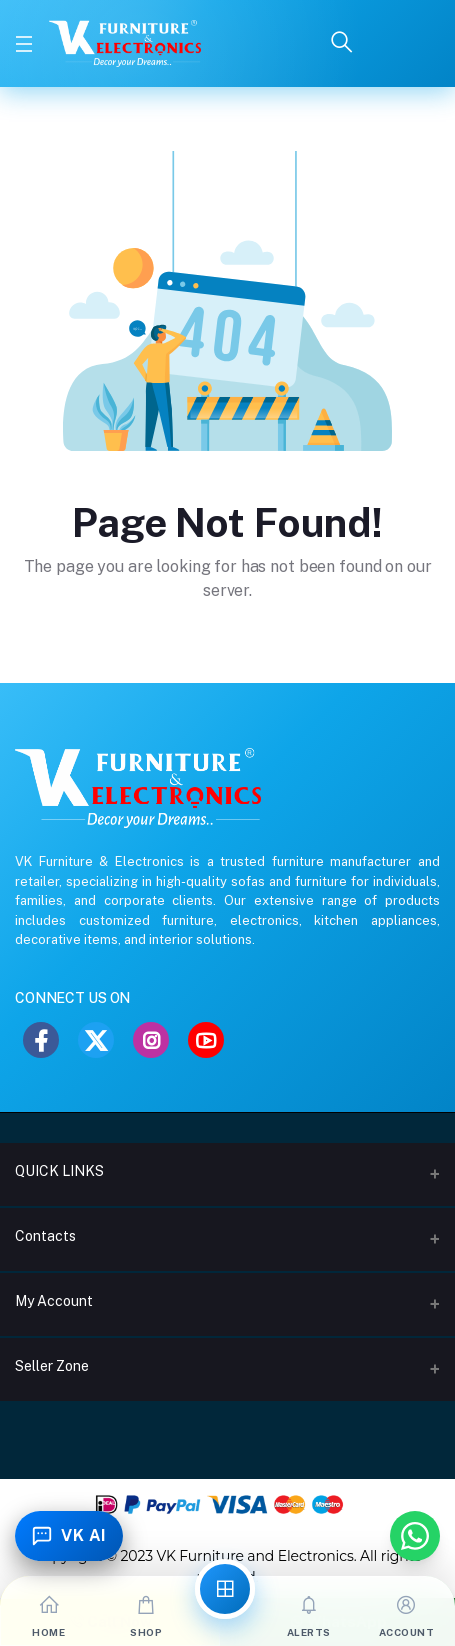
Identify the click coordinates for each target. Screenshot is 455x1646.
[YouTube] (206, 1040)
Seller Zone (52, 1366)
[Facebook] (41, 1040)
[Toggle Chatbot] (69, 1536)
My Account (54, 1301)
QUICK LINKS (59, 1171)
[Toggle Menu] (24, 43)
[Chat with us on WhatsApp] (415, 1536)
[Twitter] (96, 1040)
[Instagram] (151, 1040)
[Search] (342, 43)
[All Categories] (225, 1589)
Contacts (45, 1236)
